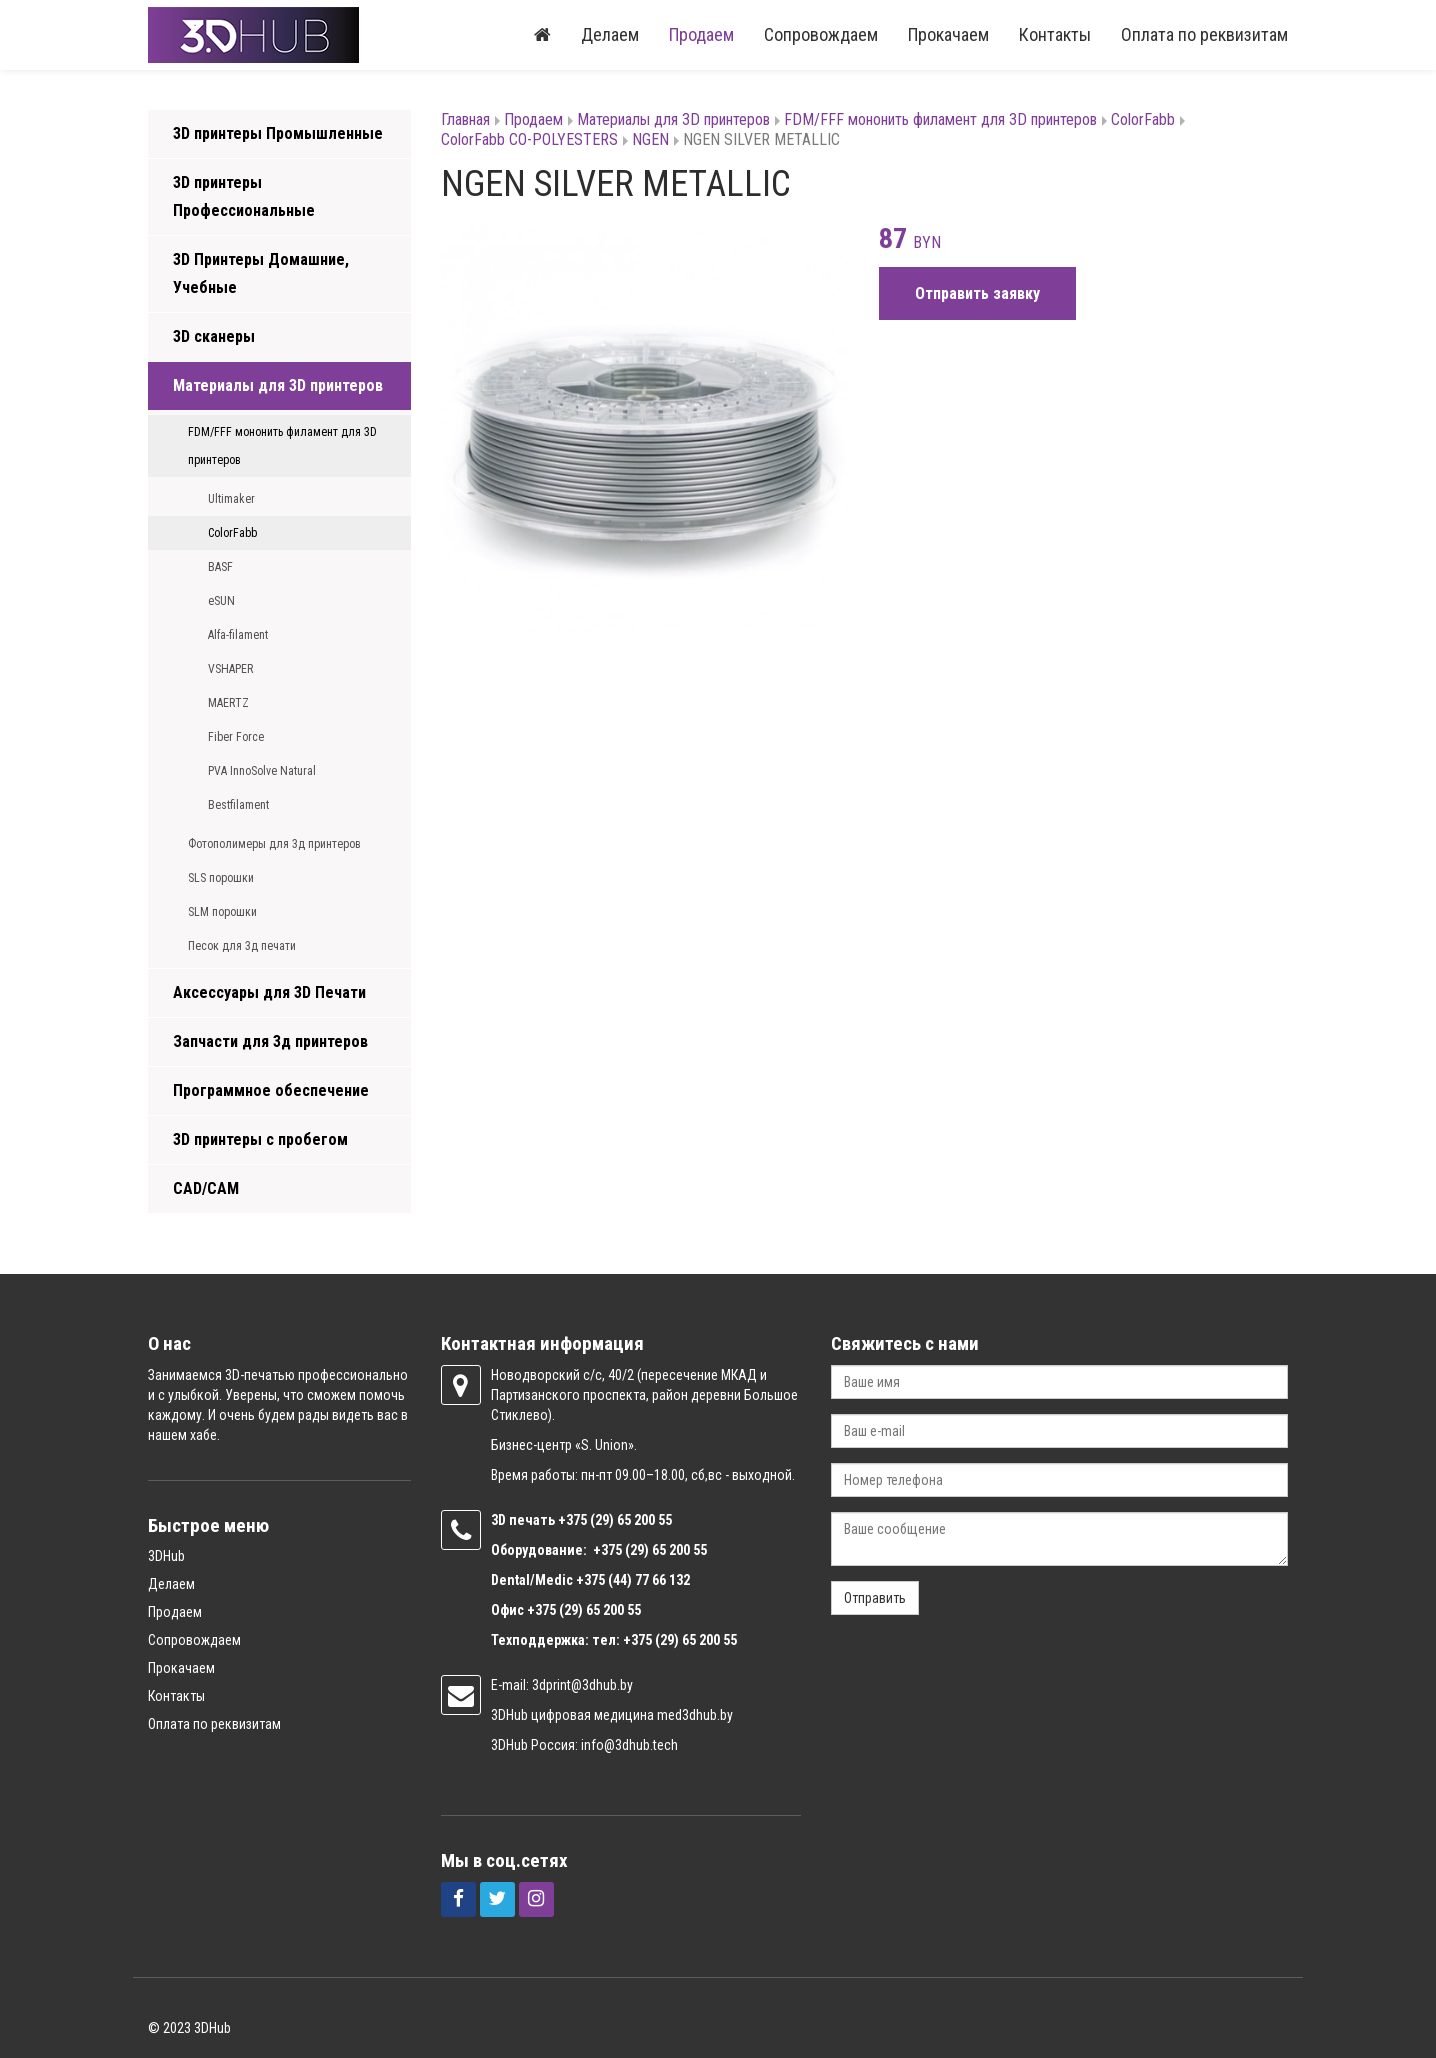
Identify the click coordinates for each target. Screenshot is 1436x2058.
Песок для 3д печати (242, 946)
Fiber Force (236, 737)
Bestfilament (238, 805)
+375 (574, 1520)
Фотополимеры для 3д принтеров (274, 844)
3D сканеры (214, 336)
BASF (220, 567)
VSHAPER (230, 669)
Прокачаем (948, 34)
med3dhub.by (695, 1715)
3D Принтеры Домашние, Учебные (261, 273)
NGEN (650, 139)
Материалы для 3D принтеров (278, 385)
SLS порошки (221, 878)
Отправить (875, 1598)
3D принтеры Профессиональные (244, 196)
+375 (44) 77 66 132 (633, 1580)
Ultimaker (231, 499)
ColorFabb (232, 533)
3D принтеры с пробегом (260, 1139)
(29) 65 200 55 (631, 1520)
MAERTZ (228, 703)
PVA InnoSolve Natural (262, 771)
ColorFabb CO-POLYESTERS (529, 139)
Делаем (610, 34)
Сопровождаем (821, 34)
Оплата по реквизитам (1204, 34)
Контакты (1055, 34)
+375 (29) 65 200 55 (584, 1610)
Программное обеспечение (271, 1090)
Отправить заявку (977, 293)
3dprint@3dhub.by (582, 1685)
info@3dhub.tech (629, 1745)
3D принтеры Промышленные (278, 133)
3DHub (166, 1556)
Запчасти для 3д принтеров (270, 1041)
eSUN (221, 601)
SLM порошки (222, 912)
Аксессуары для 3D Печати (269, 992)
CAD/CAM (206, 1188)
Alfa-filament (238, 635)
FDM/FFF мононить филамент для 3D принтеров (282, 446)
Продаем (701, 34)
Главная (465, 119)
